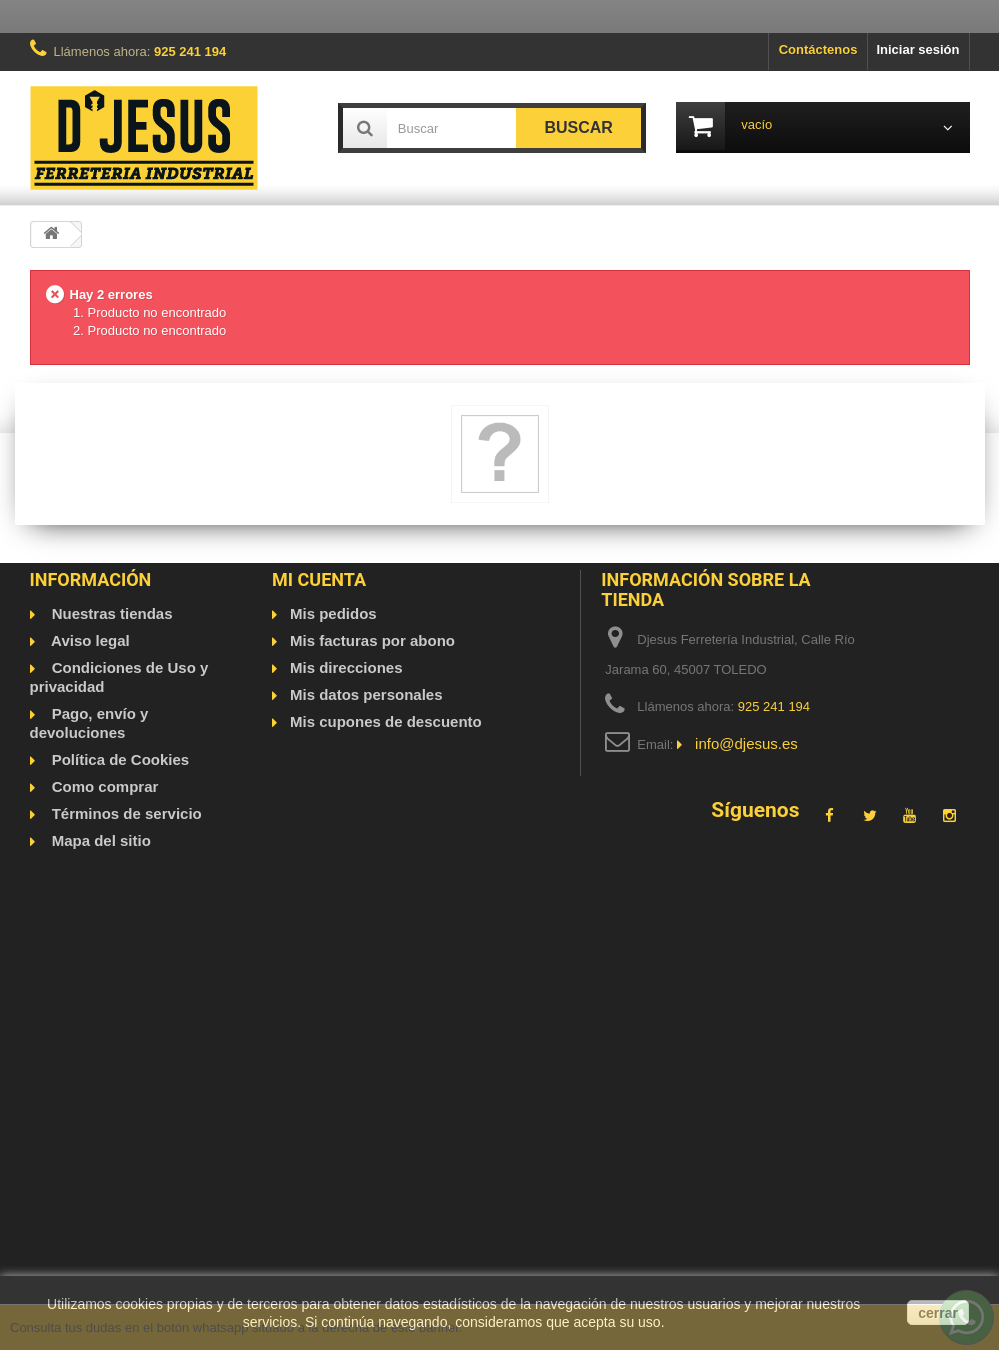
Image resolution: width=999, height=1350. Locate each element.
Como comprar (103, 786)
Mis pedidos (333, 613)
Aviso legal (89, 640)
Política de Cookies (119, 759)
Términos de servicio (125, 813)
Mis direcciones (346, 667)
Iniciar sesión (917, 49)
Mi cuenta (319, 579)
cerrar (938, 1313)
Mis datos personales (366, 694)
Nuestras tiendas (110, 613)
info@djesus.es (746, 743)
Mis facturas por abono (372, 640)
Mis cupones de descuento (386, 721)
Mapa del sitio (99, 840)
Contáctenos (818, 49)
